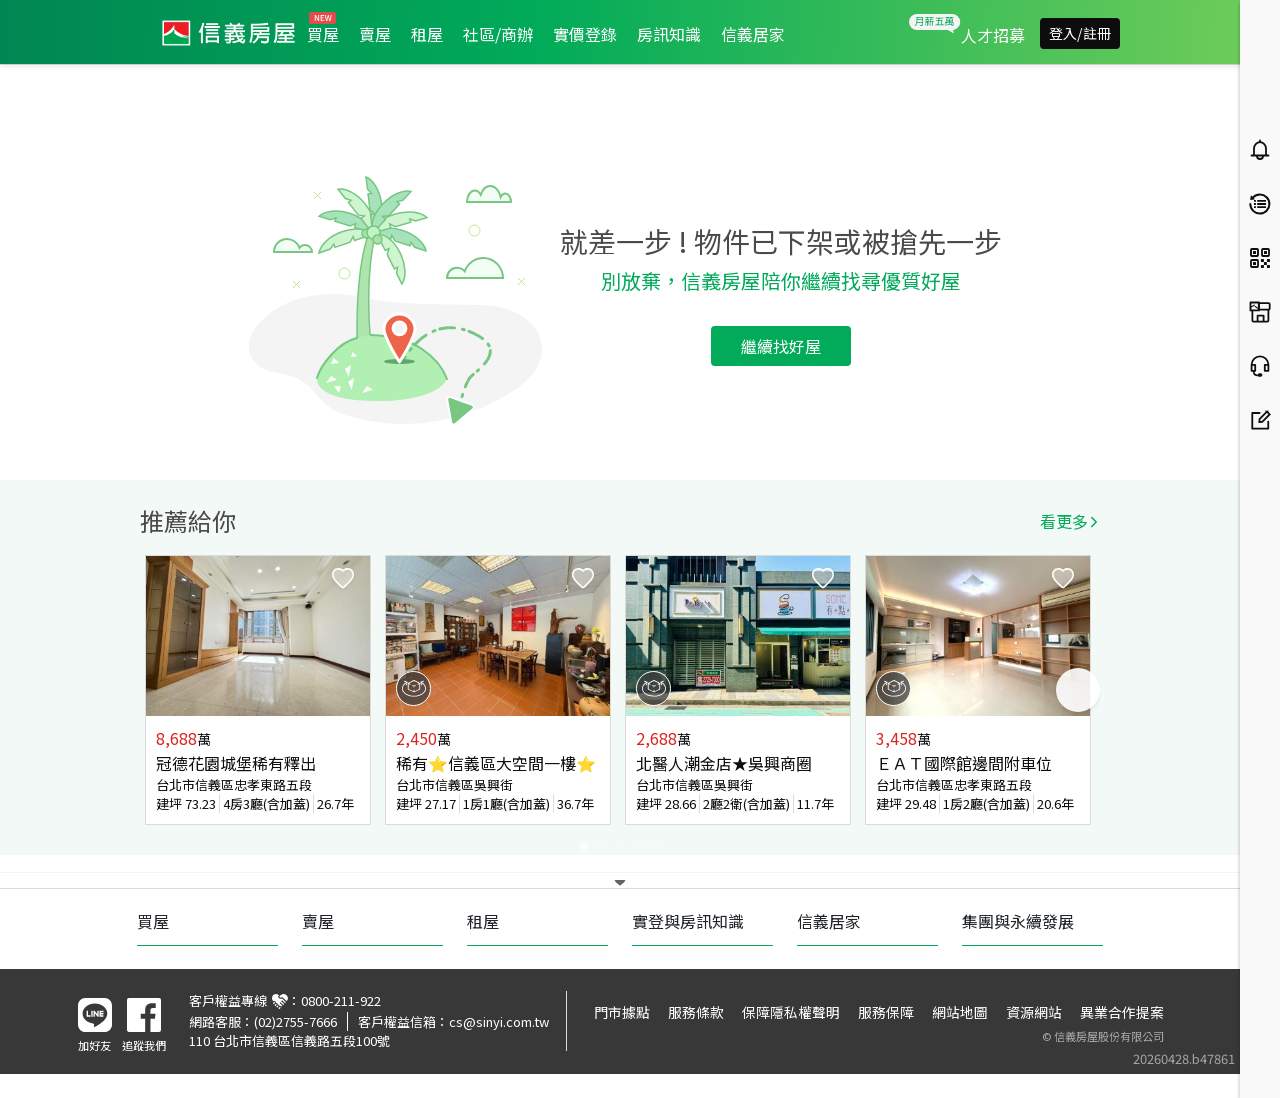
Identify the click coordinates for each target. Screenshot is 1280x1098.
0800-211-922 (341, 1000)
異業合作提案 (1122, 1012)
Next (1078, 690)
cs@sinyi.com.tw (499, 1021)
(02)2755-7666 (295, 1021)
